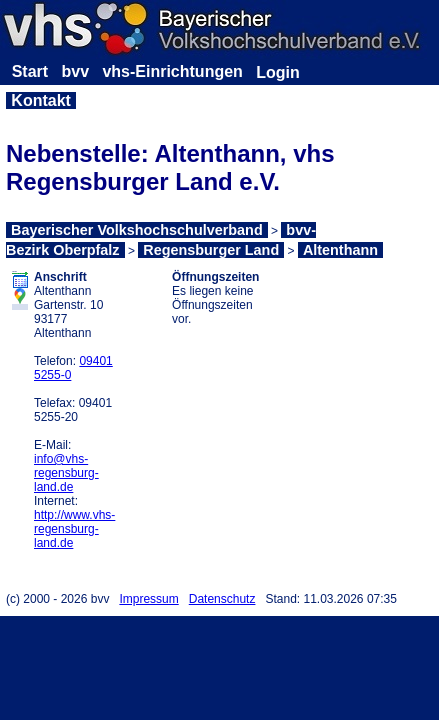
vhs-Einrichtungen (172, 71)
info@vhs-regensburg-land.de (66, 473)
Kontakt (41, 100)
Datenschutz (222, 599)
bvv (75, 71)
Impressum (148, 599)
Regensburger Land (211, 250)
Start (30, 71)
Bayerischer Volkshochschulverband (137, 230)
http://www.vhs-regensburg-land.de (74, 529)
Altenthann (340, 250)
